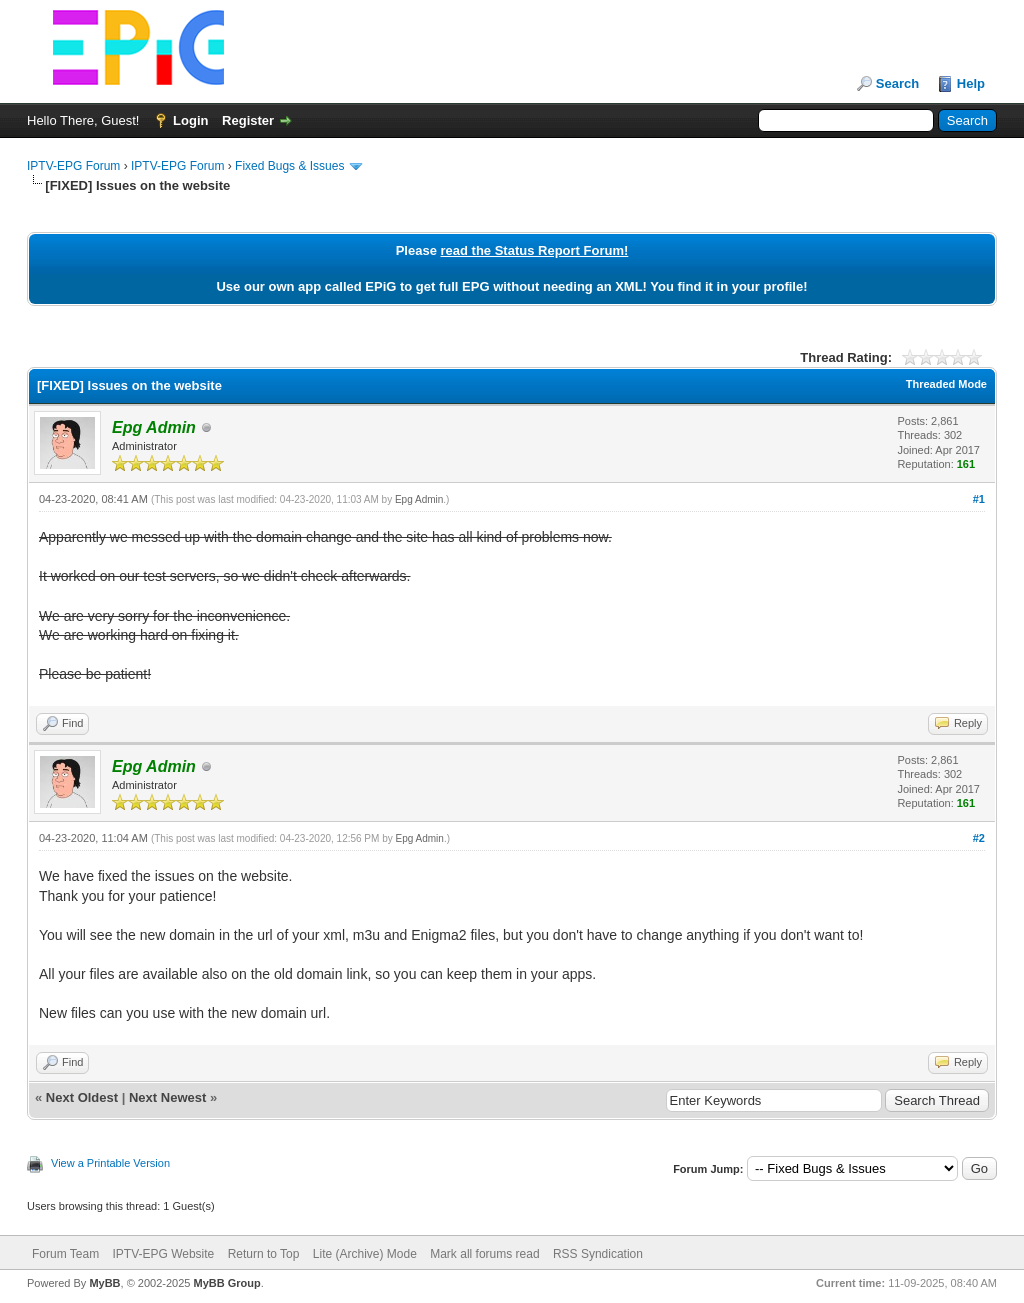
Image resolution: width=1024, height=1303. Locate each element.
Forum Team (65, 1254)
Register (248, 120)
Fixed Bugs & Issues (289, 166)
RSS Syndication (598, 1254)
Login (190, 120)
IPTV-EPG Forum (73, 166)
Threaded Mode (946, 384)
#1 (979, 499)
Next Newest (167, 1097)
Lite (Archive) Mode (365, 1254)
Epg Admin (419, 499)
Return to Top (264, 1254)
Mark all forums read (484, 1254)
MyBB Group (226, 1283)
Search (897, 83)
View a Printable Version (110, 1163)
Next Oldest (82, 1097)
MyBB (104, 1283)
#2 (979, 838)
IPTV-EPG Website (163, 1254)
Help (971, 83)
